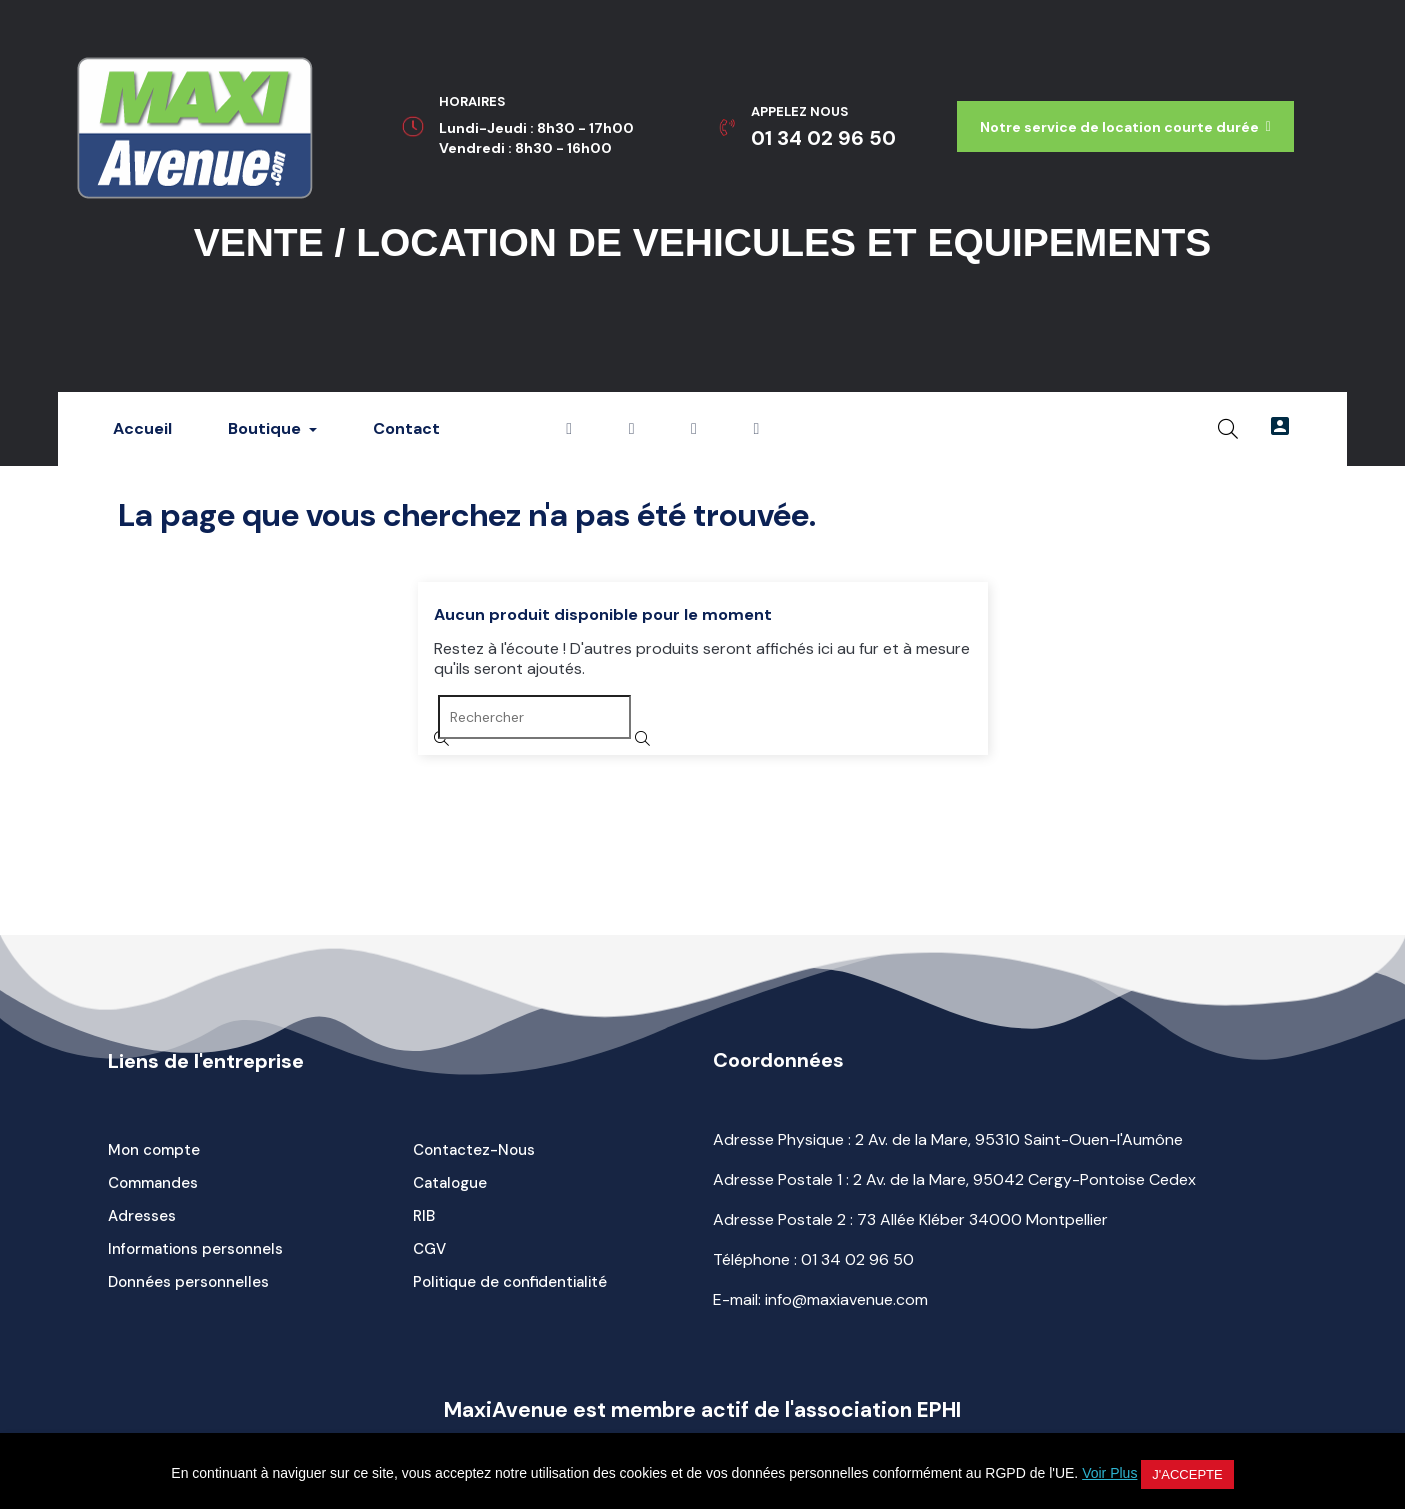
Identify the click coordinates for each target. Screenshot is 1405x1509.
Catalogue (450, 1183)
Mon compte (154, 1150)
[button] (1125, 126)
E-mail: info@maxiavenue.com (820, 1299)
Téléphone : (813, 1259)
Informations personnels (195, 1249)
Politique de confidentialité (510, 1282)
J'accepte (1187, 1474)
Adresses (142, 1216)
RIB (424, 1216)
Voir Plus (1109, 1473)
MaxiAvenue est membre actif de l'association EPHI (702, 1410)
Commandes (153, 1183)
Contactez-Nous (474, 1150)
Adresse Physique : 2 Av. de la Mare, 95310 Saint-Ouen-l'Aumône (948, 1139)
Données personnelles (188, 1282)
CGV (429, 1249)
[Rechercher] (534, 717)
